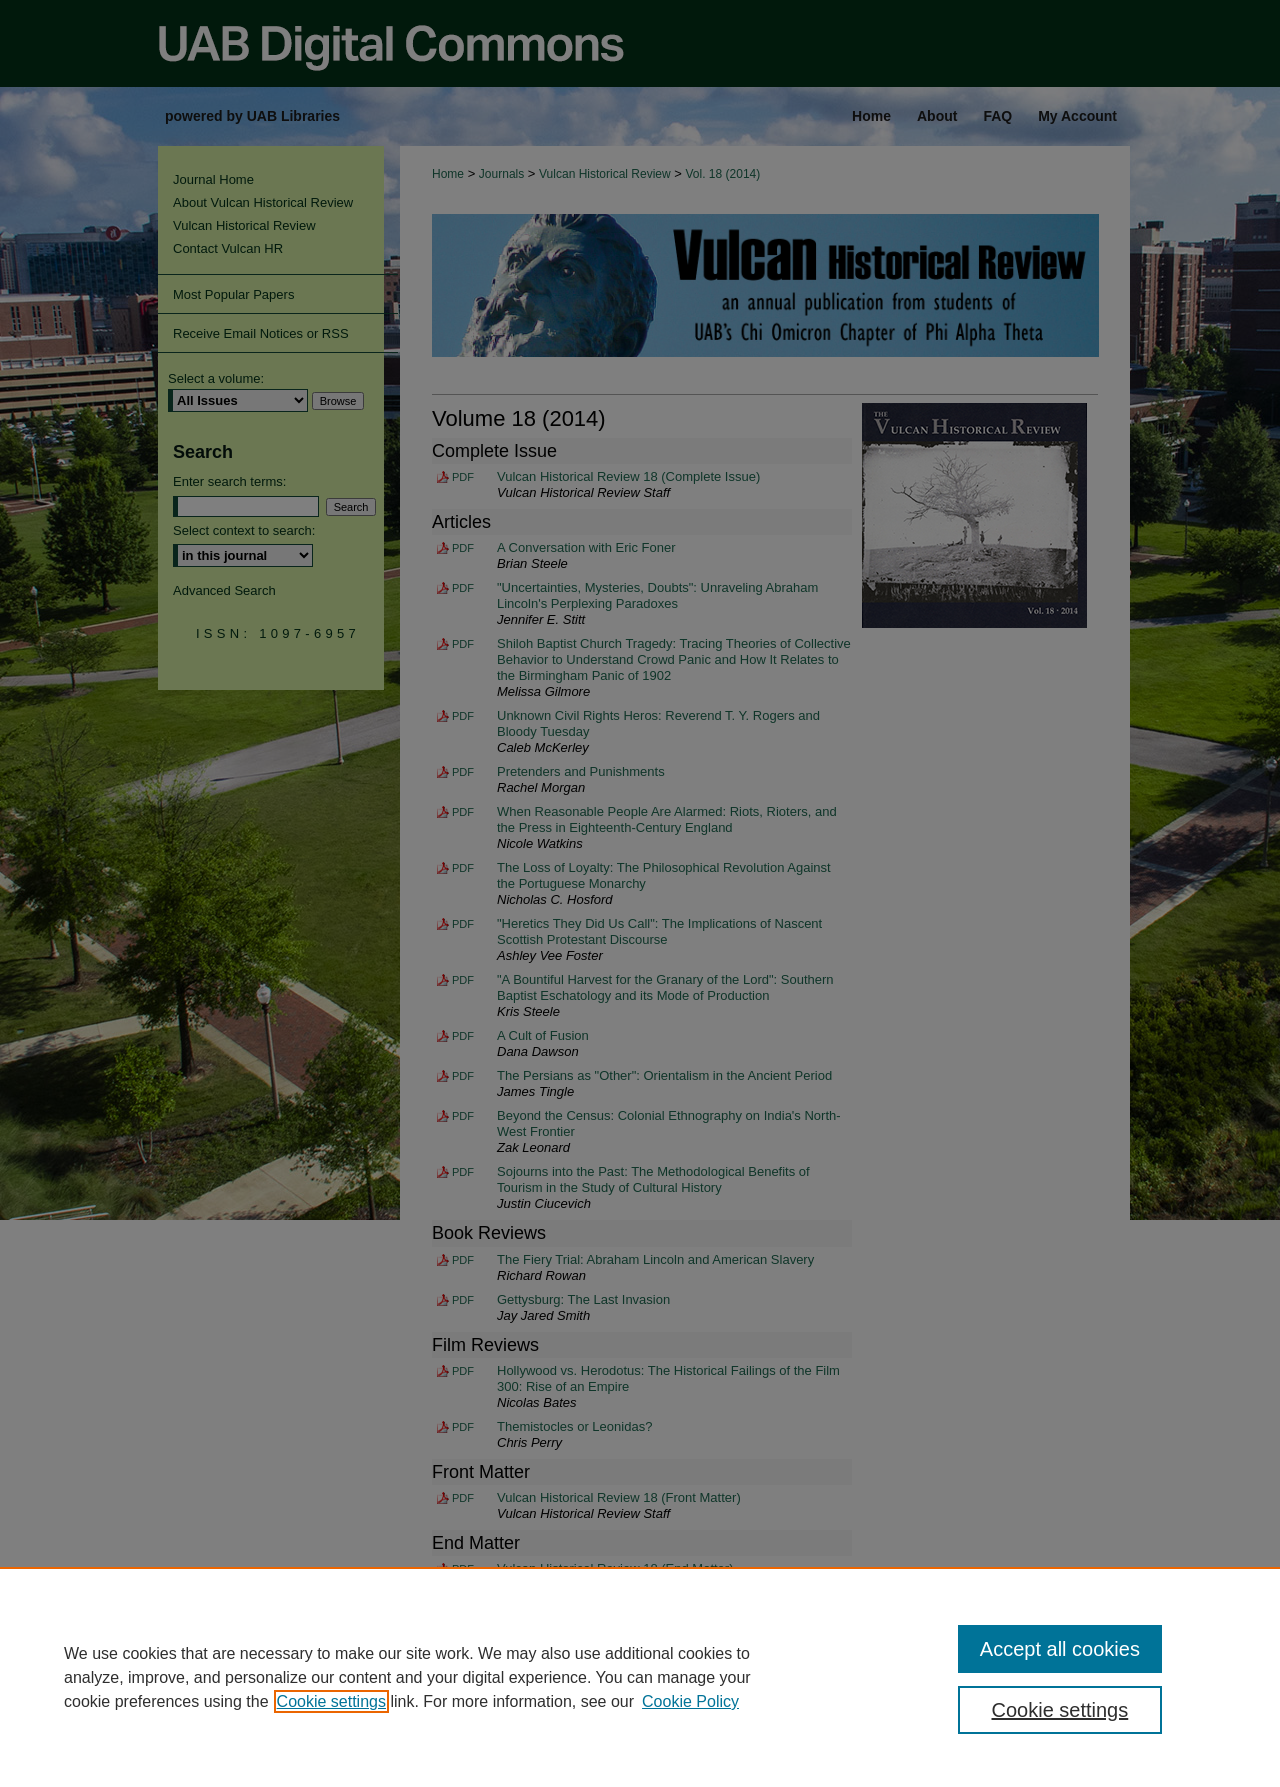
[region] (640, 1677)
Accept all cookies (1060, 1649)
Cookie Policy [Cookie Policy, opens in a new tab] (690, 1701)
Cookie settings (331, 1701)
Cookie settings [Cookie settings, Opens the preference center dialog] (1060, 1710)
